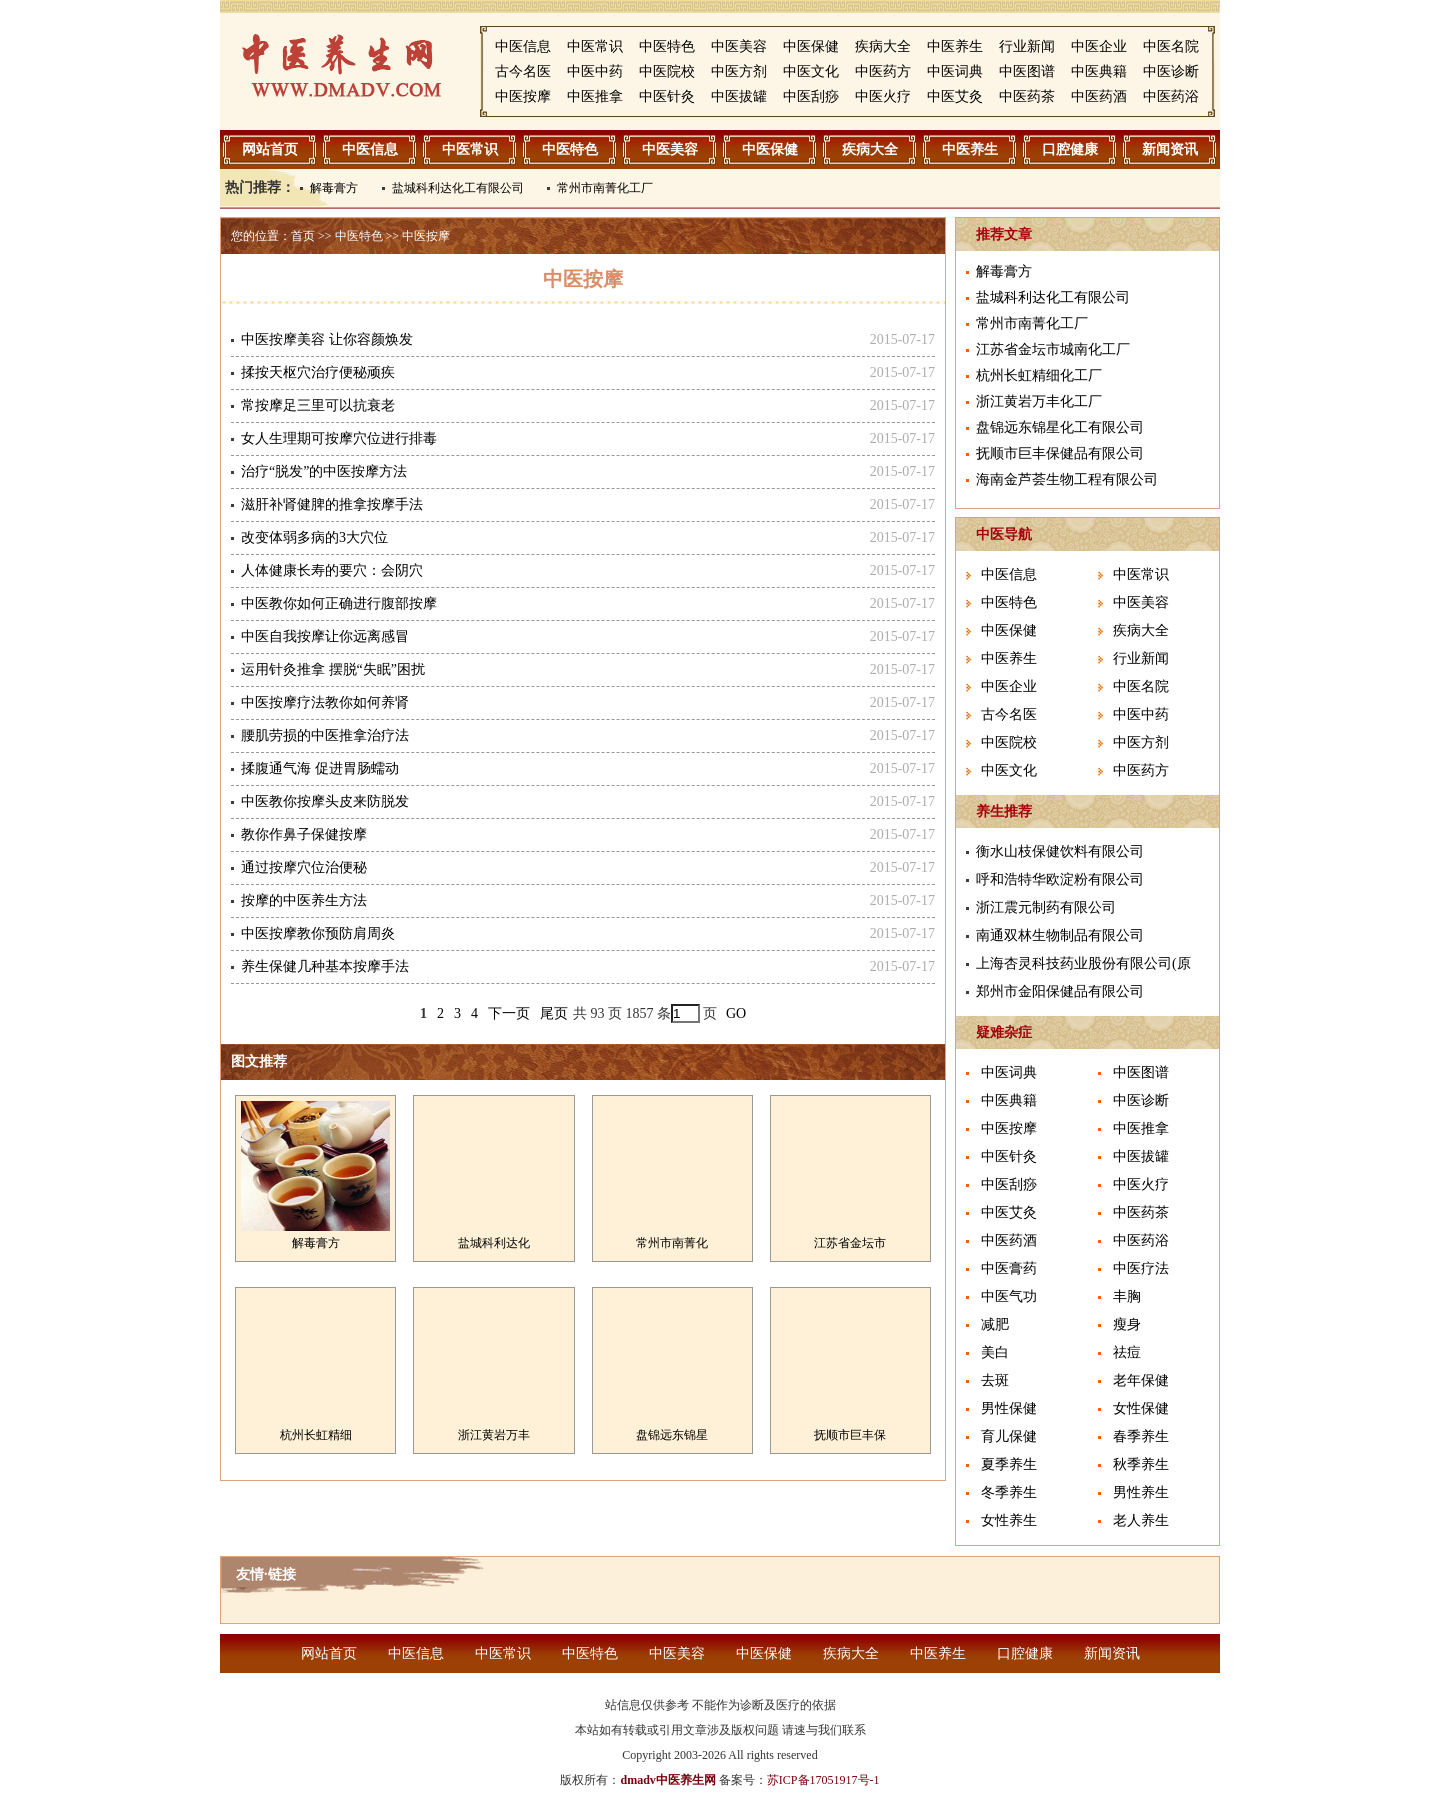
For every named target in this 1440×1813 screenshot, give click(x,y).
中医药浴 (1171, 96)
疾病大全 (883, 46)
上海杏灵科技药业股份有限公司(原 (1083, 963)
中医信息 (523, 46)
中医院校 (667, 71)
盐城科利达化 (494, 1243)
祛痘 (1127, 1352)
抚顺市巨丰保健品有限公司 (1060, 453)
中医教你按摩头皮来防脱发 (325, 801)
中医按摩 (523, 96)
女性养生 (1009, 1520)
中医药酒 (1099, 96)
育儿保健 (1009, 1436)
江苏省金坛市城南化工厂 (1053, 349)
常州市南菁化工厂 (605, 188)
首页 (303, 236)
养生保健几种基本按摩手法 (325, 966)
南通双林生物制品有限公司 (1060, 935)
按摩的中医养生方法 (304, 900)
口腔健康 (1070, 149)
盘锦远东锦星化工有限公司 (1060, 427)
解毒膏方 (334, 188)
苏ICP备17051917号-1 (823, 1780)
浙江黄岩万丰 (494, 1435)
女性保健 (1141, 1408)
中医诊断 (1171, 71)
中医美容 (739, 46)
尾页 (554, 1013)
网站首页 (270, 149)
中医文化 (811, 71)
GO (736, 1013)
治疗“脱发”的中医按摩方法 (324, 471)
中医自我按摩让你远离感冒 (325, 636)
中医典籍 (1099, 71)
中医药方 (883, 71)
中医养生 (955, 46)
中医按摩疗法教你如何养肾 (325, 702)
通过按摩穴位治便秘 (304, 867)
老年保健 (1141, 1380)
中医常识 (595, 46)
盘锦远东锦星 (672, 1435)
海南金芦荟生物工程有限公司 (1067, 479)
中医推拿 (595, 96)
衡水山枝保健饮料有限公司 (1060, 851)
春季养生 (1141, 1436)
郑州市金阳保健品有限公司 (1060, 991)
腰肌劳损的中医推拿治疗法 (325, 735)
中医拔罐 (739, 96)
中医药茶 (1027, 96)
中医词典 (955, 71)
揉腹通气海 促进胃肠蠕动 (320, 768)
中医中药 (595, 71)
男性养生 (1141, 1492)
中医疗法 (1141, 1268)
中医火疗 (883, 96)
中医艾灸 (955, 96)
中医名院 (1171, 46)
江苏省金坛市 (850, 1243)
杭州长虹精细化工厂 (1039, 375)
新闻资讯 (1170, 149)
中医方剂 (739, 71)
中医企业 (1099, 46)
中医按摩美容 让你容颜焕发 (327, 339)
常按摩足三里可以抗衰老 (318, 405)
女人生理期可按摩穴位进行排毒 (339, 438)
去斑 (995, 1380)
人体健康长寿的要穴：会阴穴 (332, 570)
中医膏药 (1009, 1268)
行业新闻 (1027, 46)
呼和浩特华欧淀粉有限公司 (1060, 879)
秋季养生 (1141, 1464)
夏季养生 (1009, 1464)
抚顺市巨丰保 (850, 1435)
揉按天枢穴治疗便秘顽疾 (318, 372)
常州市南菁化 (672, 1243)
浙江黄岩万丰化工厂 (1039, 401)
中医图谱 (1027, 71)
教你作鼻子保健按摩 (304, 834)
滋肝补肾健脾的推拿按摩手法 (332, 504)
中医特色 (667, 46)
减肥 (995, 1324)
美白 (995, 1352)
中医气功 (1009, 1296)
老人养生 (1141, 1520)
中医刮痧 (811, 96)
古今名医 (523, 71)
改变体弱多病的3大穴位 (314, 537)
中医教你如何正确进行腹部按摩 (339, 603)
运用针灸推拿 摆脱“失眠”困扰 (333, 669)
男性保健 (1009, 1408)
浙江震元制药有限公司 (1046, 907)
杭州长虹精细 (316, 1435)
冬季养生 (1009, 1492)
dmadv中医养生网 (667, 1780)
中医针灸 (667, 96)
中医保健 (811, 46)
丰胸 (1127, 1296)
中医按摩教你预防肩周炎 (318, 933)
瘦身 (1127, 1324)
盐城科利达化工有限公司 (458, 188)
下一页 (509, 1013)
